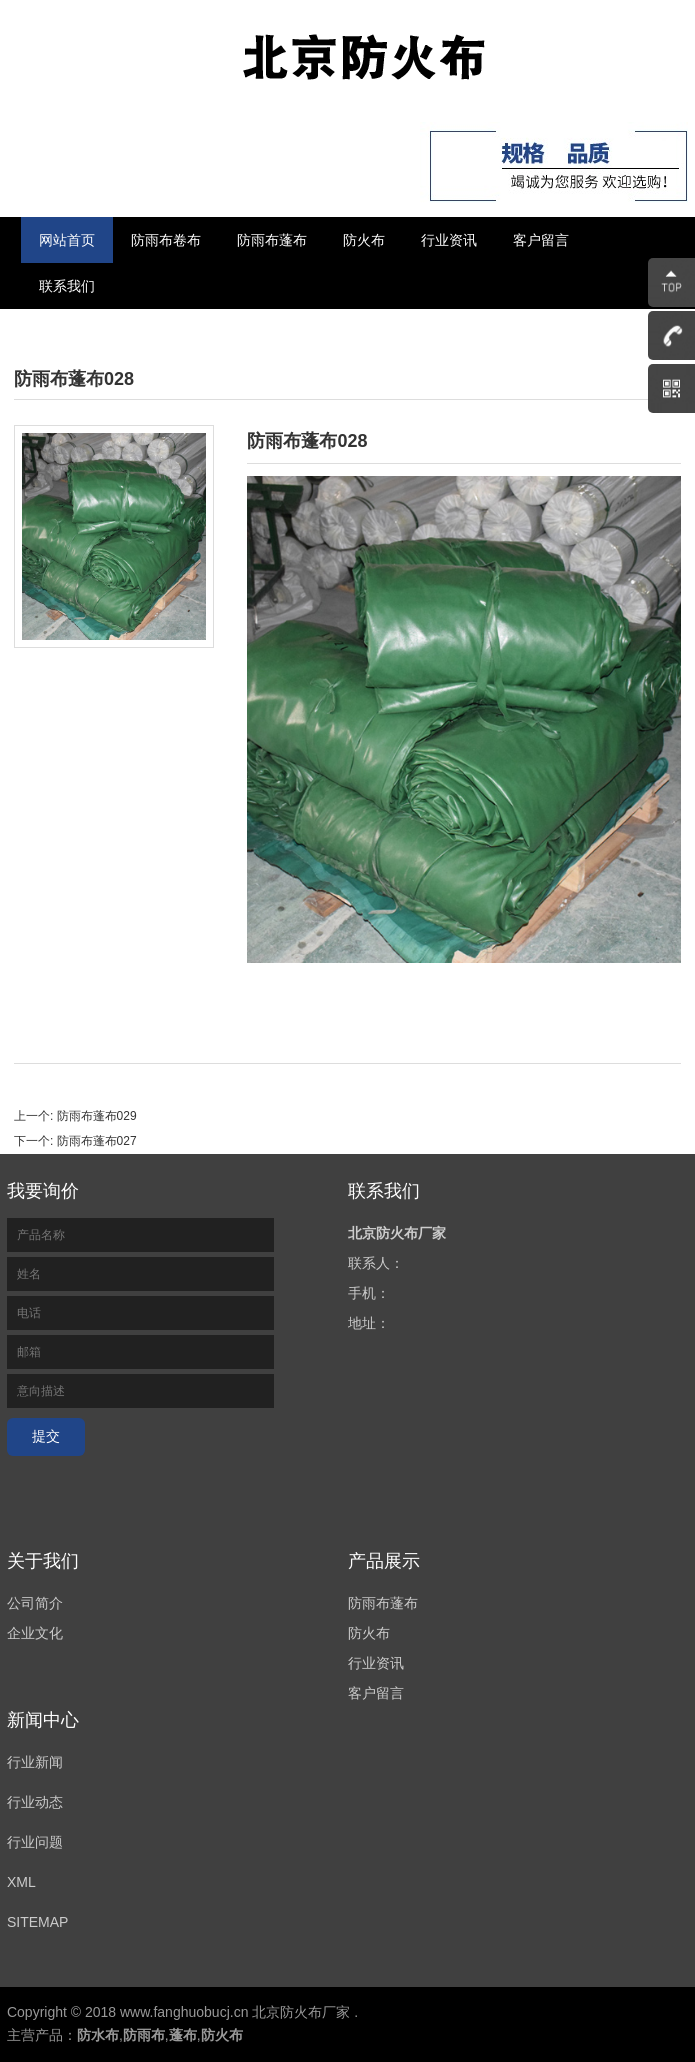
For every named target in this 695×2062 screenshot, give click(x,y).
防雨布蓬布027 (97, 1141)
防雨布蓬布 (272, 240)
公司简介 (35, 1603)
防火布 (364, 240)
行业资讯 (449, 240)
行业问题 (35, 1842)
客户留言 (541, 240)
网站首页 (67, 240)
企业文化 (35, 1633)
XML (21, 1882)
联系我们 (67, 286)
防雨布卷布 (166, 240)
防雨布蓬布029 (97, 1116)
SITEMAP (37, 1922)
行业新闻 (35, 1762)
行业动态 (35, 1802)
